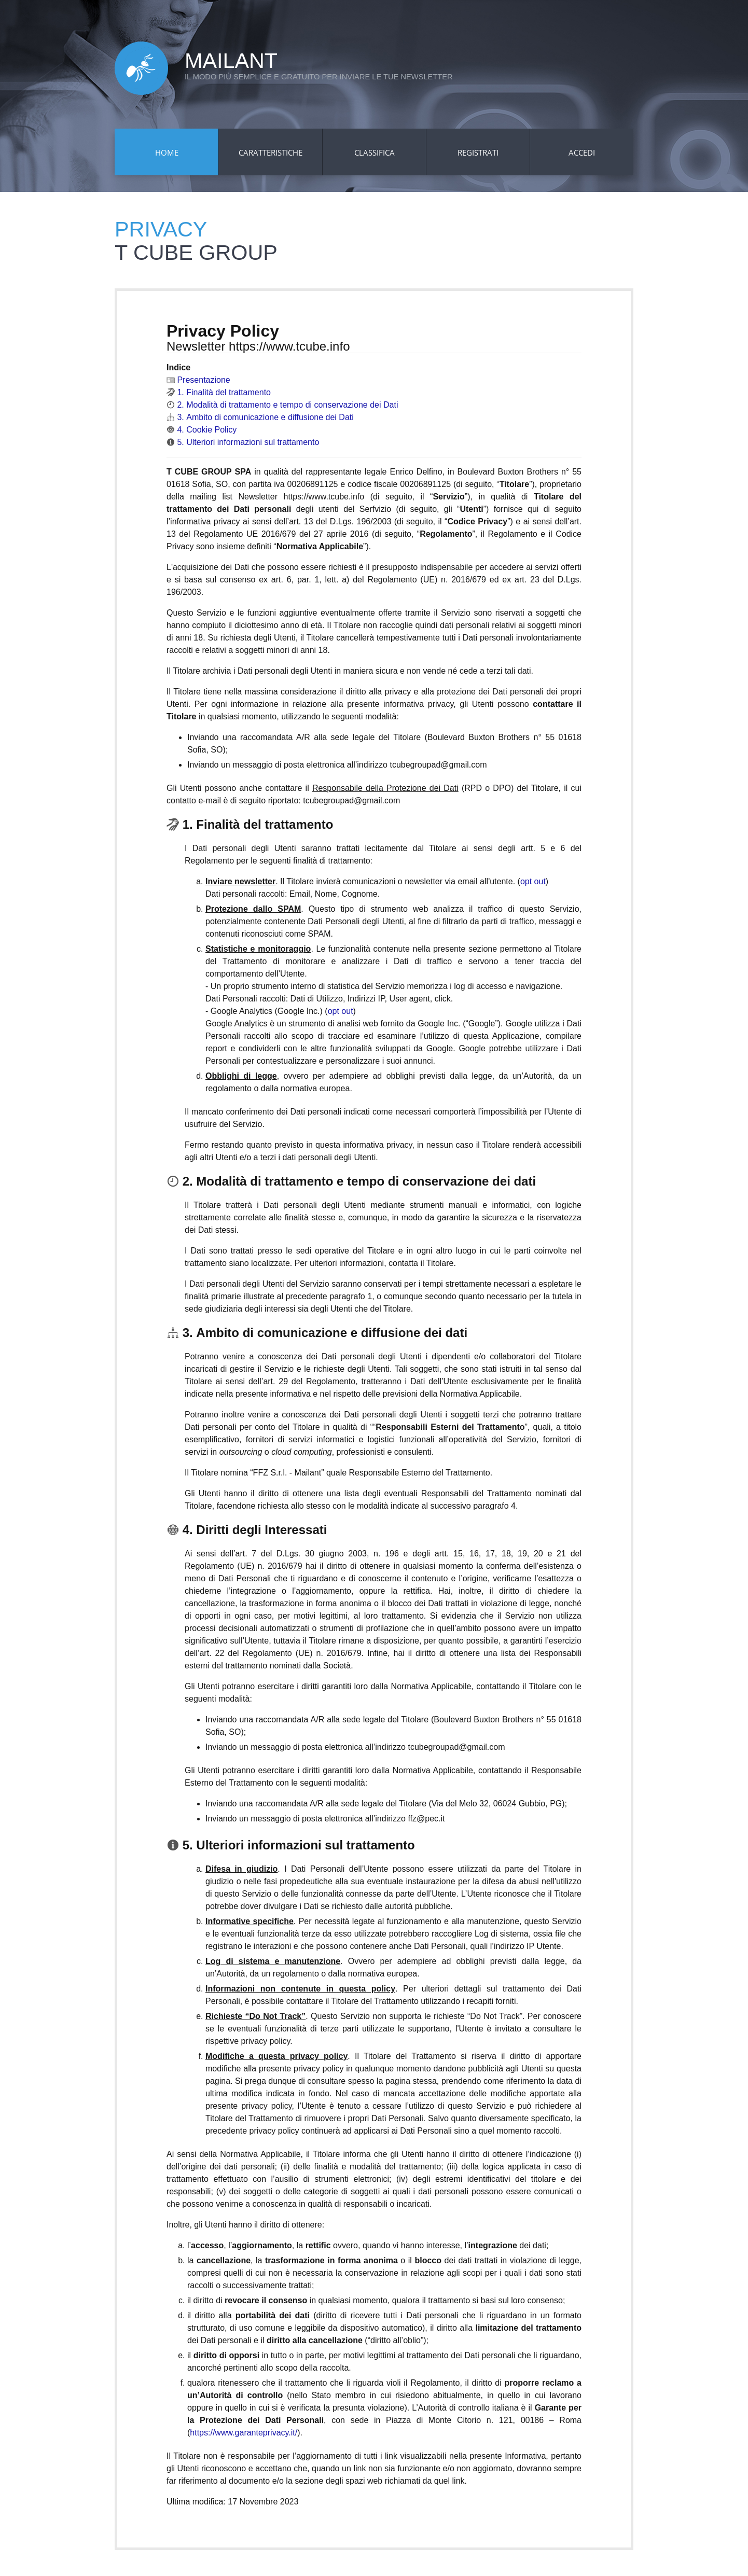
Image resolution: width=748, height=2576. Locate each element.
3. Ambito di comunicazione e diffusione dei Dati (260, 417)
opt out (533, 881)
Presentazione (198, 379)
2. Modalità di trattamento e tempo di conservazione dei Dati (282, 404)
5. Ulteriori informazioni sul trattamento (243, 442)
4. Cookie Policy (202, 429)
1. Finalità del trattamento (219, 392)
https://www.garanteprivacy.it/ (243, 2432)
